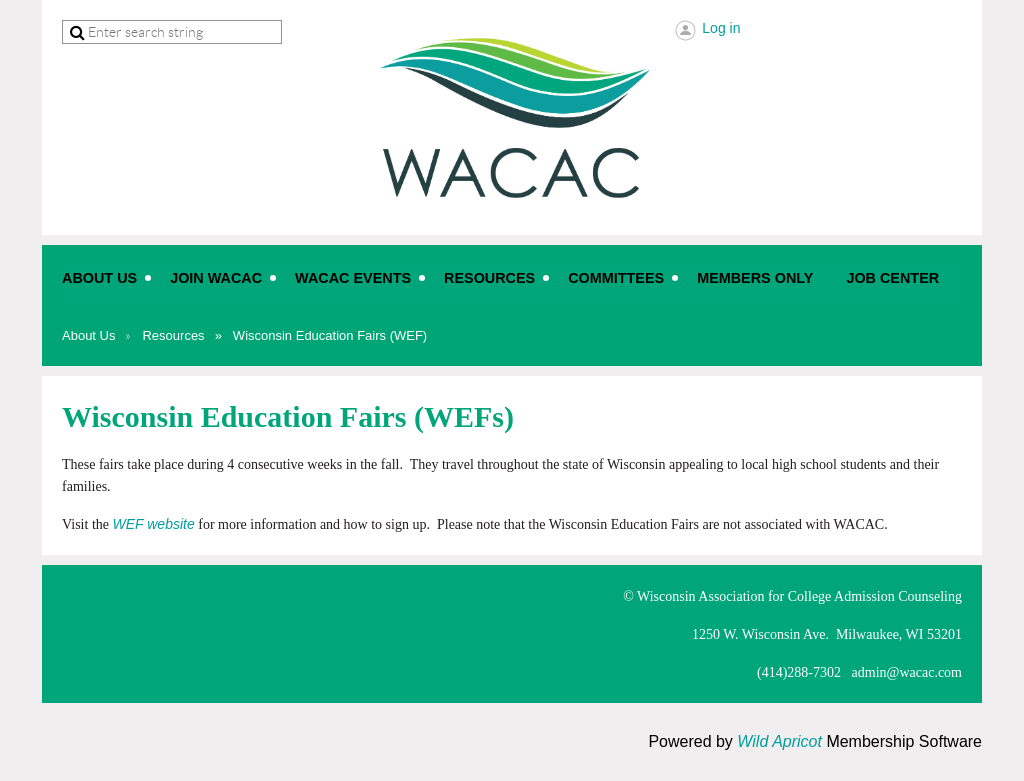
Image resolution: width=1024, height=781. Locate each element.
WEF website (154, 524)
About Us (88, 335)
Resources (173, 335)
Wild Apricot (779, 741)
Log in (721, 28)
